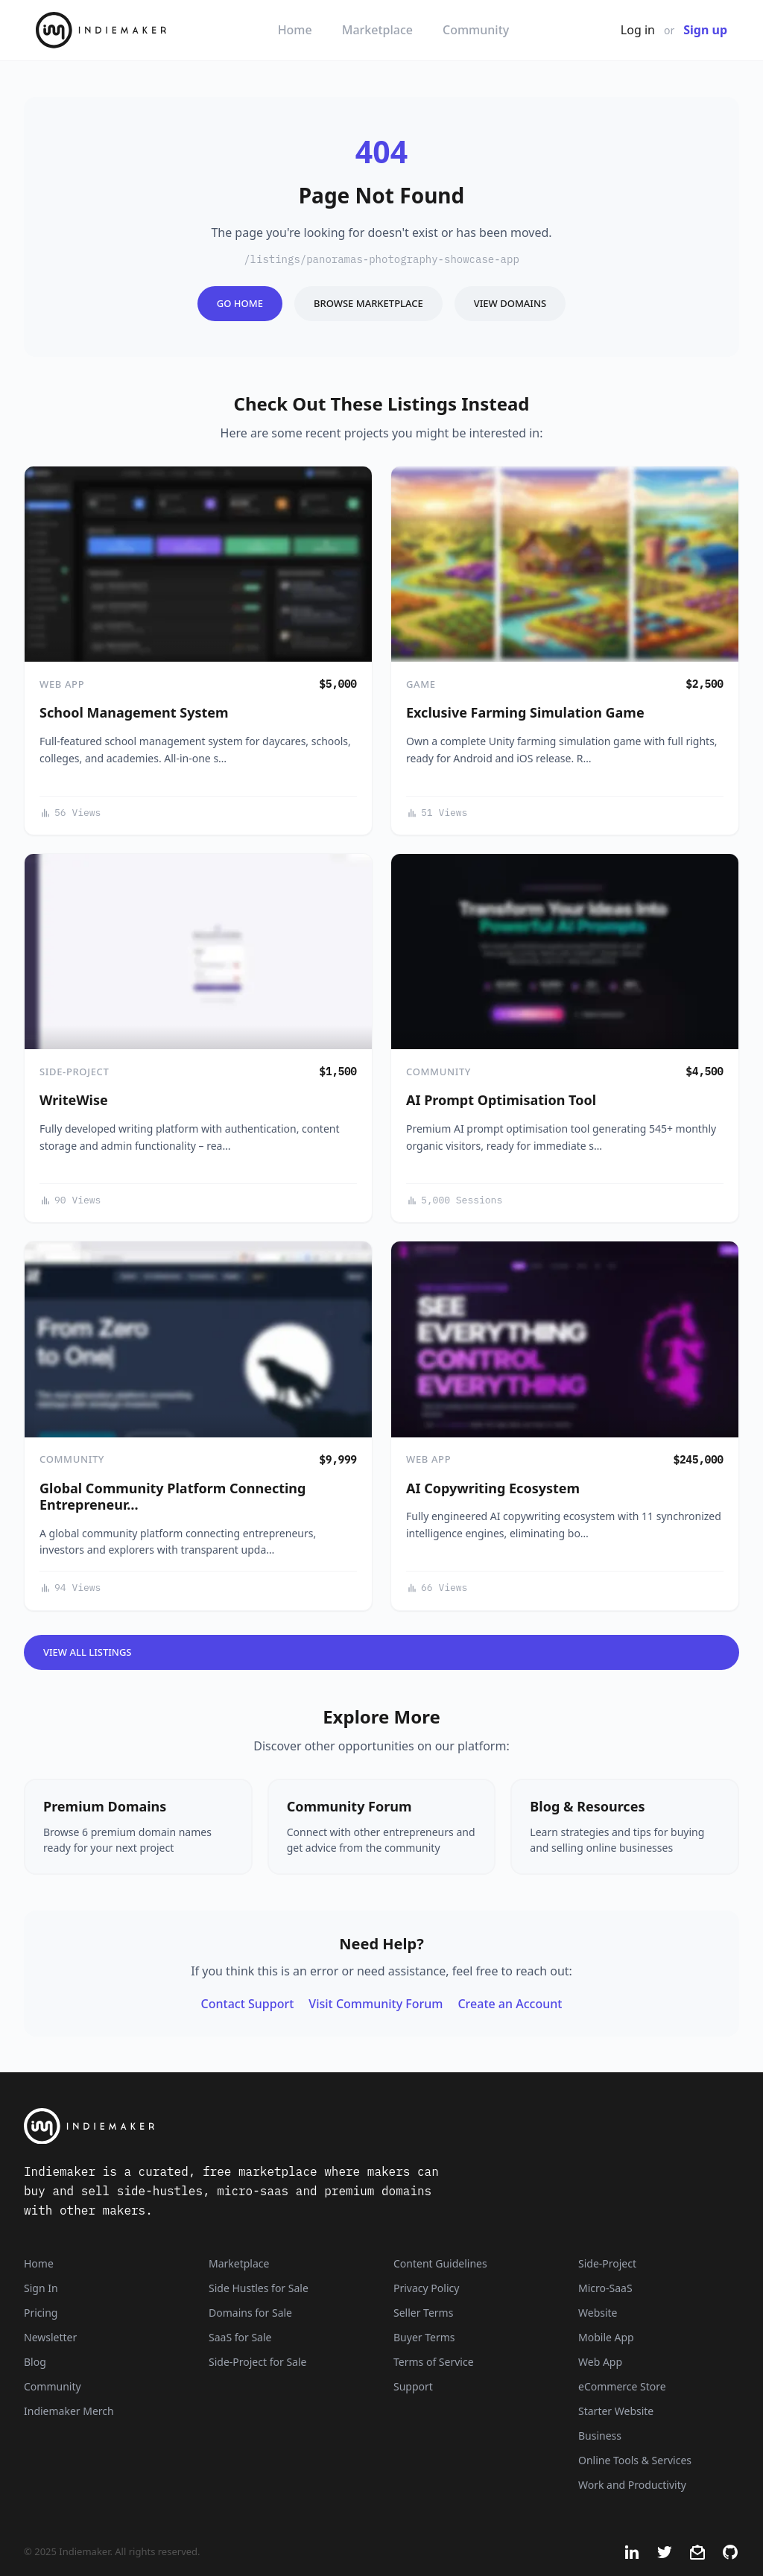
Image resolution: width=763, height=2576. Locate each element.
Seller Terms (423, 2313)
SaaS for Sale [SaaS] (240, 2337)
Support (413, 2386)
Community (476, 30)
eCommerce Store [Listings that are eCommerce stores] (622, 2386)
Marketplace (377, 30)
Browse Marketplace (368, 303)
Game (421, 684)
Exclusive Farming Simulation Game (525, 712)
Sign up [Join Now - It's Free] (705, 30)
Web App (61, 684)
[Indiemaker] (254, 2126)
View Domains (510, 303)
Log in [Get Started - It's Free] (638, 30)
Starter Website (615, 2411)
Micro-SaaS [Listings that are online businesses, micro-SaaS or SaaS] (605, 2288)
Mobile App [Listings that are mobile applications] (606, 2337)
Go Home (240, 303)
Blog (35, 2362)
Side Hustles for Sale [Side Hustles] (258, 2288)
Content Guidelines (440, 2263)
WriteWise (73, 1100)
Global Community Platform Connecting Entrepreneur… (172, 1496)
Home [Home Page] (39, 2263)
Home (295, 30)
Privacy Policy (426, 2288)
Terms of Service (433, 2362)
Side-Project (74, 1071)
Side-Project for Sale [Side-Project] (257, 2362)
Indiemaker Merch (69, 2411)
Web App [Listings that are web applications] (600, 2362)
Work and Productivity (632, 2485)
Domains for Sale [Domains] (250, 2313)
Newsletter (50, 2337)
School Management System (134, 712)
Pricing (40, 2313)
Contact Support (247, 2004)
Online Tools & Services (634, 2460)
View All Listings (87, 1652)
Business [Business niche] (599, 2435)
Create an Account (510, 2004)
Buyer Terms (424, 2337)
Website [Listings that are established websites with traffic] (598, 2313)
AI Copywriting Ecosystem (493, 1488)
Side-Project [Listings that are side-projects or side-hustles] (607, 2263)
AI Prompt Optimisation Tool (501, 1100)
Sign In (41, 2288)
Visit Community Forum (375, 2004)
